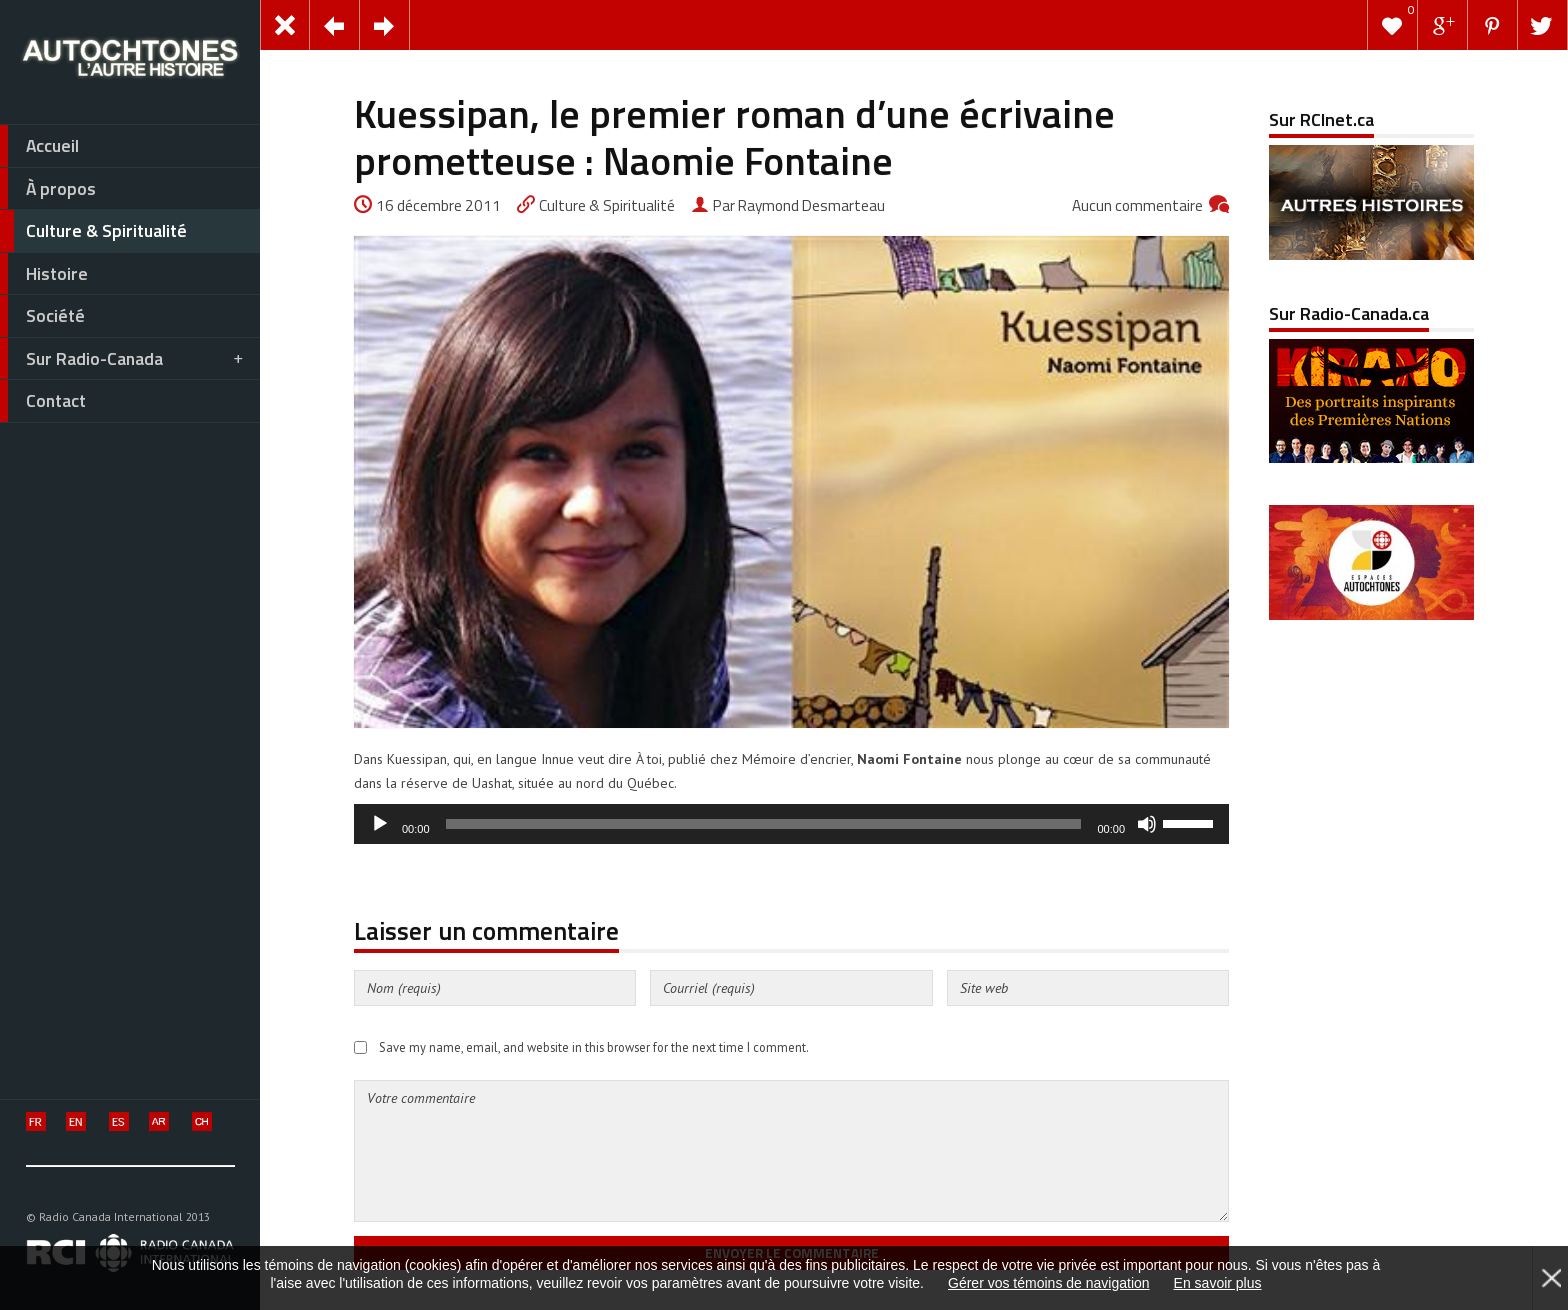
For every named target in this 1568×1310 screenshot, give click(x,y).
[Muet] (1147, 824)
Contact (43, 401)
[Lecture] (380, 824)
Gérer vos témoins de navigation (1049, 1283)
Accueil (39, 146)
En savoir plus (1218, 1283)
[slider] (764, 824)
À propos (48, 189)
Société (42, 316)
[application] (791, 824)
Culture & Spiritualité (93, 231)
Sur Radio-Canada (123, 359)
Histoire (44, 274)
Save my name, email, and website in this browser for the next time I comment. (594, 1047)
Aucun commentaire (1137, 205)
